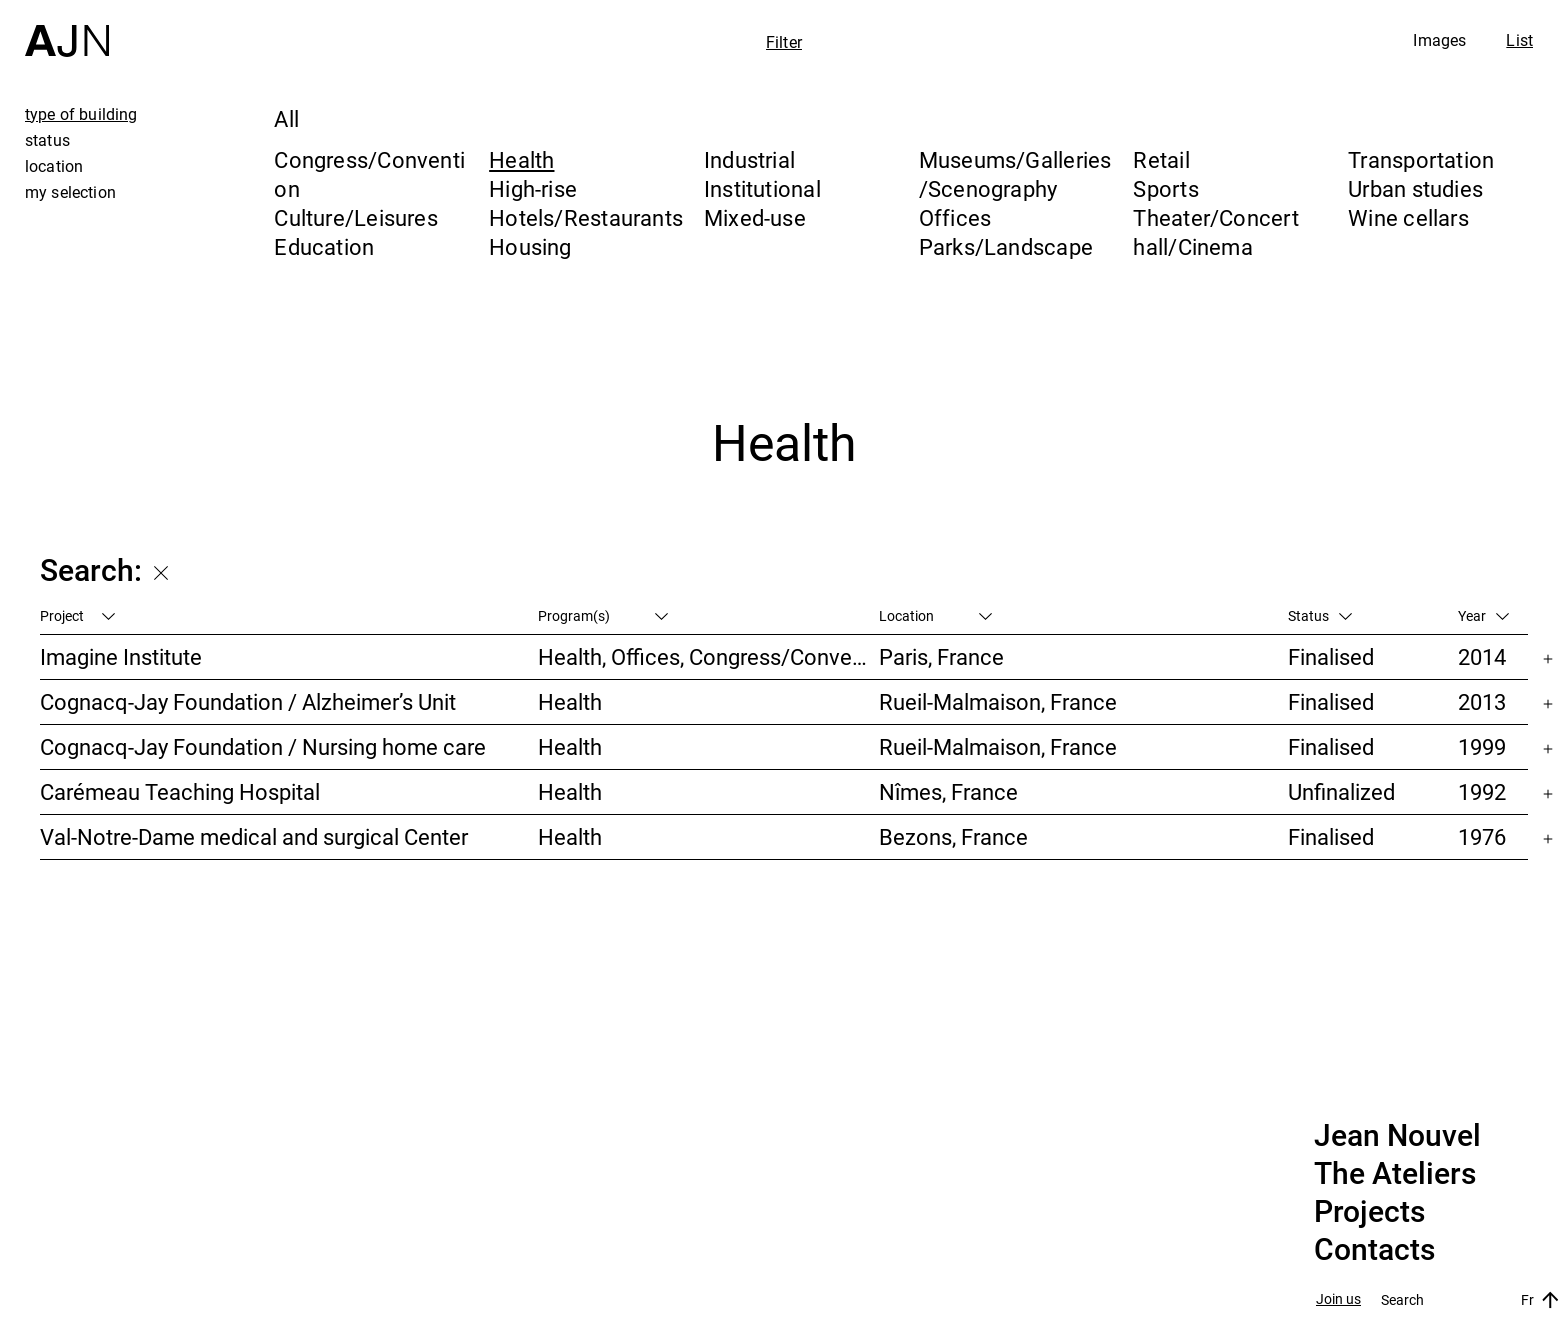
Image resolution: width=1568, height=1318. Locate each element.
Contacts (1374, 1250)
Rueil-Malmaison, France (998, 701)
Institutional (762, 188)
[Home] (67, 28)
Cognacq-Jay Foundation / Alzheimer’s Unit (248, 701)
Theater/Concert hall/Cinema (1215, 232)
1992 (1482, 791)
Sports (1165, 188)
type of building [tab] (81, 114)
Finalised (1331, 656)
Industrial (749, 159)
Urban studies (1415, 188)
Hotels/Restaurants (586, 217)
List (1519, 40)
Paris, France (941, 656)
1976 (1482, 836)
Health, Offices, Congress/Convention (708, 656)
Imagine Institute (121, 656)
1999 (1482, 746)
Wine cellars (1408, 217)
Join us (1338, 1299)
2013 (1482, 701)
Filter (784, 42)
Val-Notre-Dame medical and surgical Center (254, 836)
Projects (1369, 1212)
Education (324, 246)
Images (1439, 40)
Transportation (1421, 159)
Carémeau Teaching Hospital (180, 791)
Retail (1161, 159)
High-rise (533, 188)
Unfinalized (1341, 791)
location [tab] (54, 166)
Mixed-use (755, 217)
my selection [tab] (70, 192)
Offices (955, 217)
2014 (1482, 656)
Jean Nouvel (1397, 1136)
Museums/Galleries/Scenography (1015, 174)
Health (521, 159)
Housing (530, 246)
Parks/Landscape (1006, 246)
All (286, 118)
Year (1483, 615)
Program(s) (603, 615)
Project (77, 615)
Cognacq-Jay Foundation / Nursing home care (263, 746)
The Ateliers (1395, 1174)
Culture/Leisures (356, 217)
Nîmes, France (948, 791)
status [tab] (47, 140)
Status (1320, 615)
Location (935, 615)
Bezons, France (953, 836)
